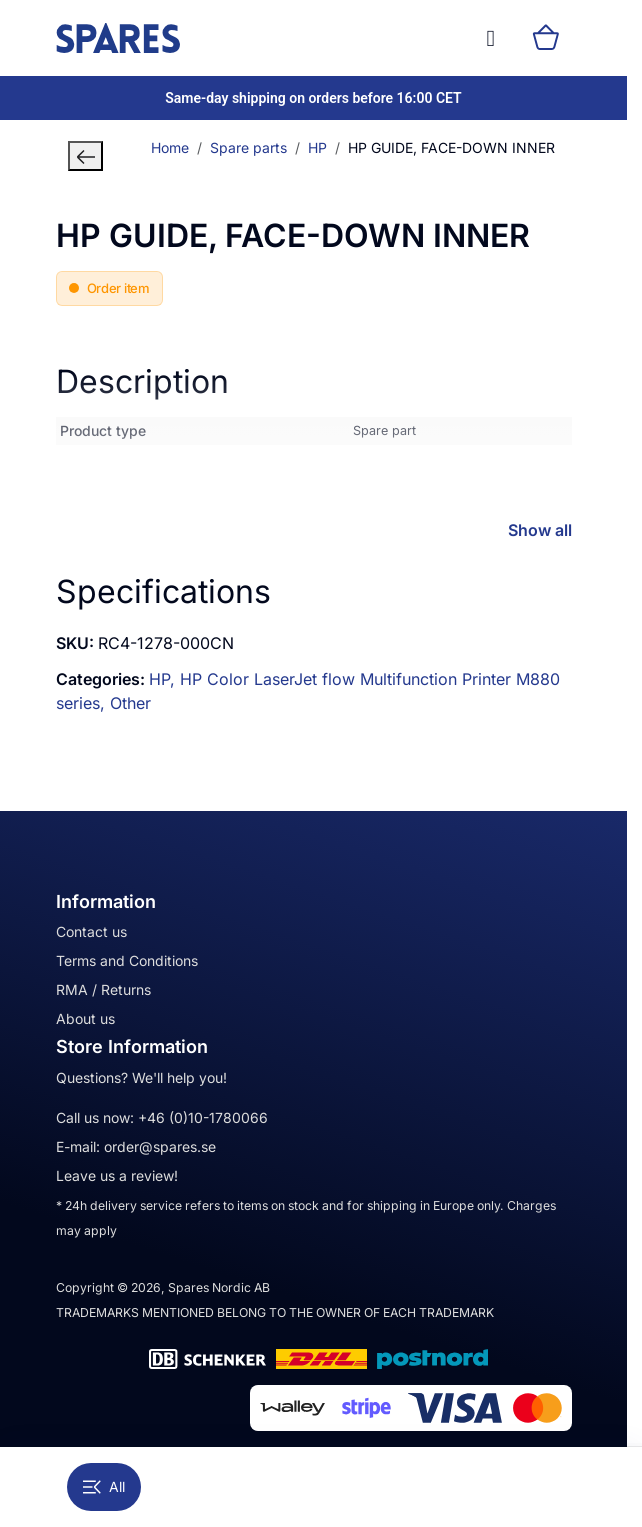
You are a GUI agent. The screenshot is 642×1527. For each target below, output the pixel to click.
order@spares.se (160, 1146)
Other (130, 703)
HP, (164, 679)
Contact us (91, 931)
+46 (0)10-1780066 (203, 1117)
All (104, 1486)
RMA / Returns (103, 989)
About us (85, 1018)
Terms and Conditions (127, 960)
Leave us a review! (117, 1175)
